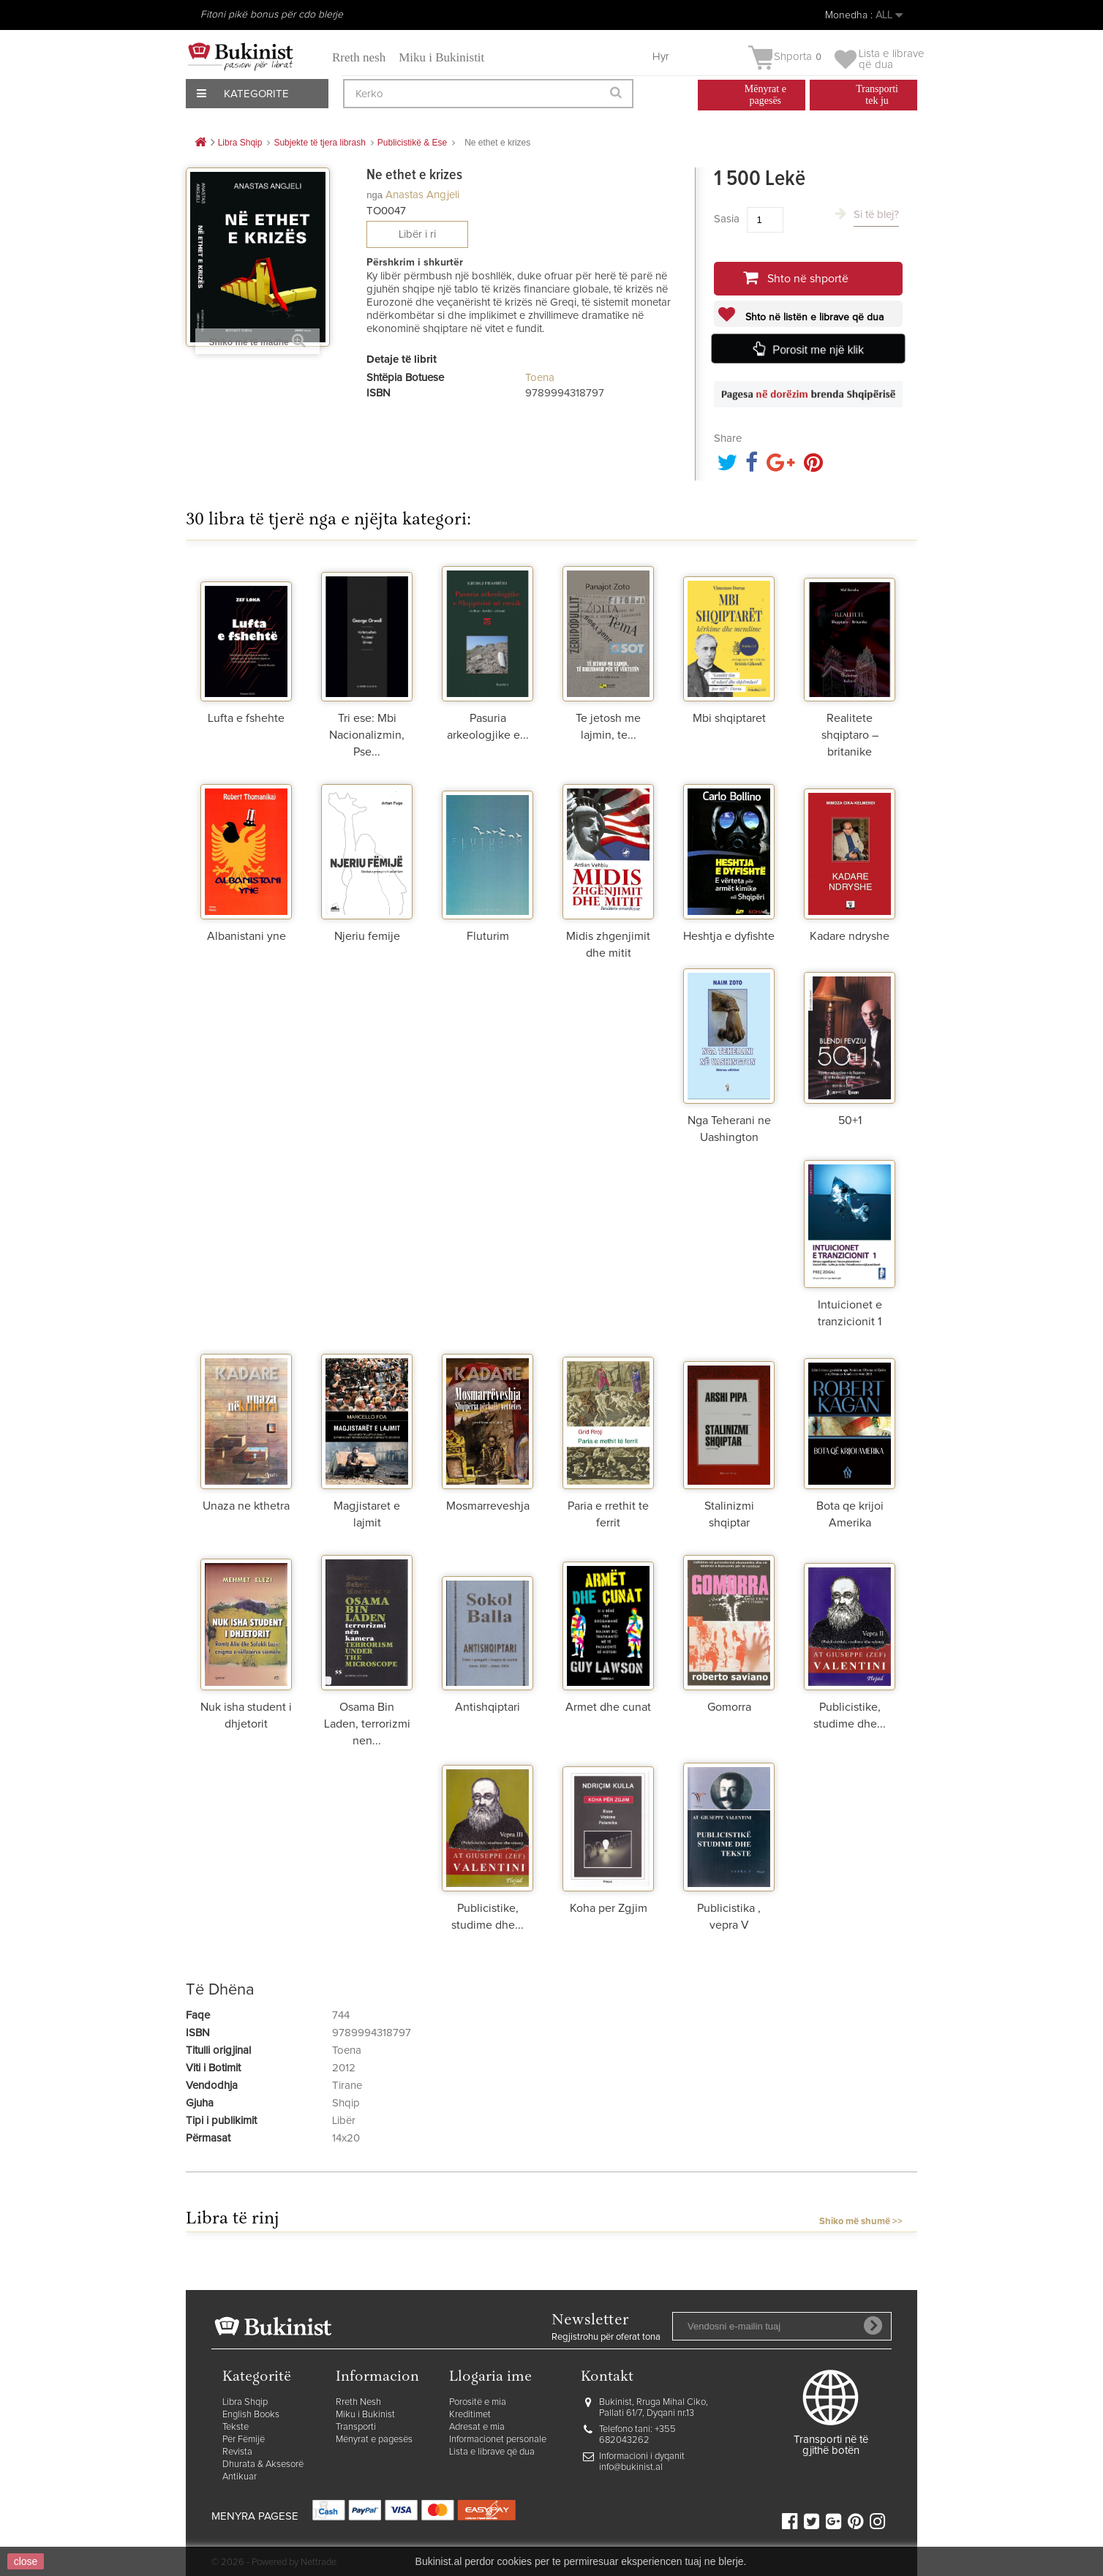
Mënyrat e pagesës (374, 2439)
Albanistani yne (246, 936)
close (26, 2561)
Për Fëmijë (243, 2439)
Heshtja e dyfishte (729, 936)
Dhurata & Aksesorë (263, 2464)
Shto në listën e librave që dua (813, 317)
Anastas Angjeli (422, 194)
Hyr (660, 56)
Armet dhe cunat (608, 1707)
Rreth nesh (358, 57)
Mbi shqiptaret (729, 718)
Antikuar (239, 2477)
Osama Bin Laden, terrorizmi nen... (367, 1724)
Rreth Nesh (358, 2402)
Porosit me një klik (818, 349)
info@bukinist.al (631, 2467)
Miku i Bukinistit (441, 57)
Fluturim (488, 936)
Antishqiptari (487, 1707)
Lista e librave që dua (492, 2452)
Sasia (726, 219)
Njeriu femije (367, 936)
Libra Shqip (245, 2402)
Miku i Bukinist (365, 2414)
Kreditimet (470, 2414)
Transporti (356, 2427)
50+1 (850, 1120)
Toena (539, 377)
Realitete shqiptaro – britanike (849, 735)
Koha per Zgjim (608, 1908)
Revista (237, 2452)
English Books (250, 2414)
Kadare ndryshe (849, 936)
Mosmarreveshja (488, 1506)
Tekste (235, 2427)
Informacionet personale (497, 2439)
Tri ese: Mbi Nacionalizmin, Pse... (366, 735)
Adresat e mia (477, 2427)
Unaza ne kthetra (246, 1506)
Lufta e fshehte (246, 718)
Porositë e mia (477, 2402)
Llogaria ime (490, 2377)
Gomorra (729, 1707)
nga (374, 194)
